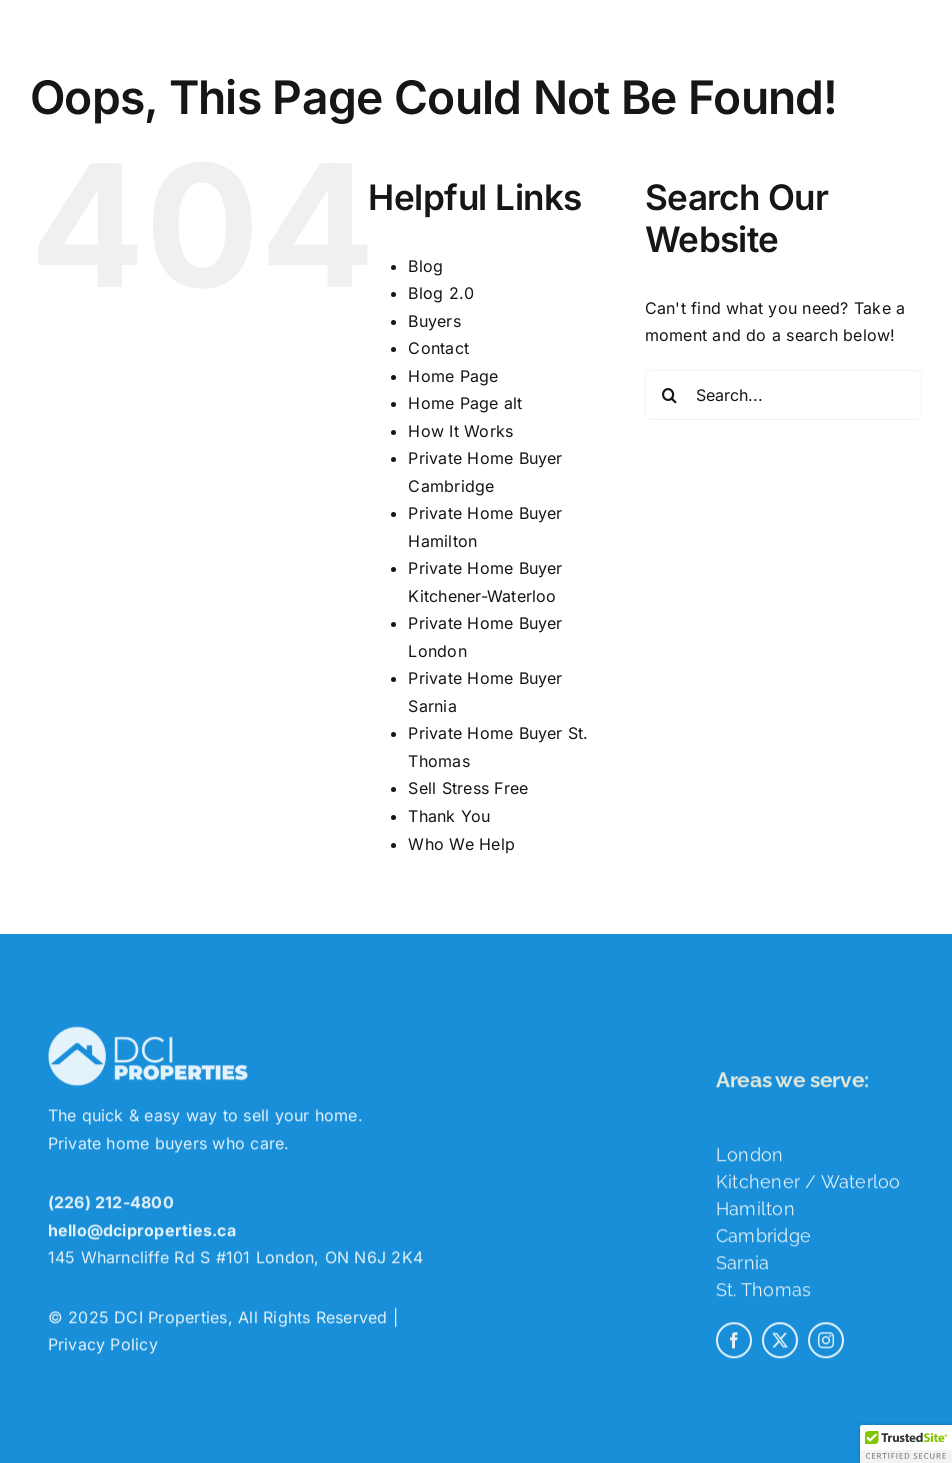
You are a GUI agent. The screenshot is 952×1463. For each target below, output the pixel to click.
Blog (425, 266)
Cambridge (763, 1240)
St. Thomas (763, 1294)
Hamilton (755, 1213)
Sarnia (742, 1267)
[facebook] (734, 1345)
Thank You (449, 816)
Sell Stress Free (468, 788)
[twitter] (780, 1345)
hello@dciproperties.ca (142, 1235)
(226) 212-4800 (111, 1207)
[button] (906, 1444)
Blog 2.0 (441, 293)
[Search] (670, 395)
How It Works (460, 431)
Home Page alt (465, 403)
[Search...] (783, 395)
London (749, 1159)
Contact (438, 348)
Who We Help (461, 844)
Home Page (453, 376)
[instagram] (826, 1345)
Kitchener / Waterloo (808, 1186)
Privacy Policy (103, 1349)
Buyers (434, 321)
